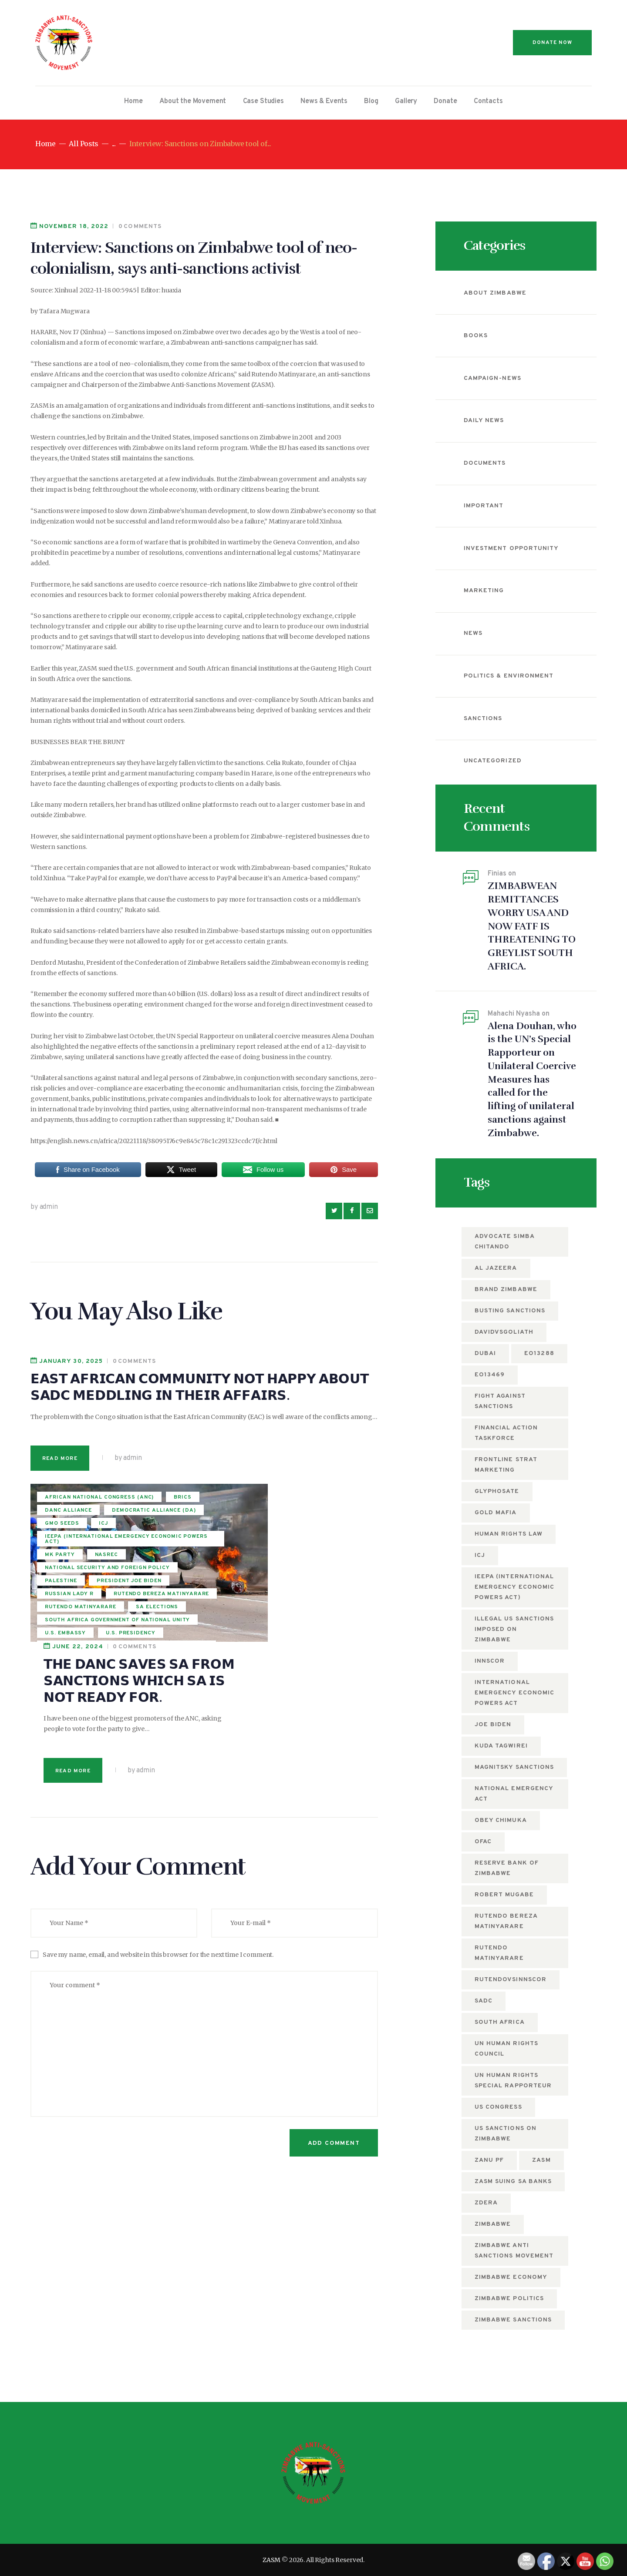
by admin (44, 1207)
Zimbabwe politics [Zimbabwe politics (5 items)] (509, 2298)
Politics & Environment (508, 676)
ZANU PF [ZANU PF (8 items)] (489, 2160)
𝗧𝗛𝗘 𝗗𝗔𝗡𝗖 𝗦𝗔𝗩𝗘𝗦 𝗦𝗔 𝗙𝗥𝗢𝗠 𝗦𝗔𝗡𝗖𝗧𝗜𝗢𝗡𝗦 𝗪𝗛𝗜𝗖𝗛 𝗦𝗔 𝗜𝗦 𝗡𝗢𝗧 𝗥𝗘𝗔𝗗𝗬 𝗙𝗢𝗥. (280, 1523)
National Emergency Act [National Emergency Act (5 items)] (514, 1794)
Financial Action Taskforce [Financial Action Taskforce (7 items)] (506, 1433)
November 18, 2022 (73, 226)
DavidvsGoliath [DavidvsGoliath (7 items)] (504, 1332)
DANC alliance (106, 1517)
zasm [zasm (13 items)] (541, 2160)
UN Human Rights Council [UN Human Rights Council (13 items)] (506, 2049)
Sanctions (483, 718)
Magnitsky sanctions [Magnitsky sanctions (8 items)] (514, 1767)
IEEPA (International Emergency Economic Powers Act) (91, 1561)
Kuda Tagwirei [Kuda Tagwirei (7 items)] (501, 1746)
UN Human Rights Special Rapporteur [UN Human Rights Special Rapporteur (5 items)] (513, 2081)
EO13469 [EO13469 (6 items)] (490, 1375)
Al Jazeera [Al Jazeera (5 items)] (496, 1268)
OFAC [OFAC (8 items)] (483, 1841)
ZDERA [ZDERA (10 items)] (486, 2203)
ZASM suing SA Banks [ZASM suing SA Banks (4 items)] (513, 2181)
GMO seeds (62, 1543)
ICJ (103, 1543)
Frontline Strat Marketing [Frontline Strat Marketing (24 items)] (506, 1465)
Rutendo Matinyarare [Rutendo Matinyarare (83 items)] (499, 1953)
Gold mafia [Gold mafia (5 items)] (496, 1512)
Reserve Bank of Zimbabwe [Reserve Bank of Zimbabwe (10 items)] (507, 1868)
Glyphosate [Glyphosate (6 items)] (497, 1491)
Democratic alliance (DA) (87, 1530)
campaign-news (492, 378)
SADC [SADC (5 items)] (483, 2001)
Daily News (484, 420)
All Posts (83, 143)
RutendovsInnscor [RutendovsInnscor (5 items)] (510, 1979)
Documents (485, 463)
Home (45, 144)
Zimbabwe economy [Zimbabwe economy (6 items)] (511, 2277)
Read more (60, 1458)
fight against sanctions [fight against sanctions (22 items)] (500, 1401)
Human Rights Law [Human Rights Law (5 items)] (509, 1534)
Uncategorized (493, 761)
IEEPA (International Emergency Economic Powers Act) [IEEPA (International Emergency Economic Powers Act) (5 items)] (514, 1587)
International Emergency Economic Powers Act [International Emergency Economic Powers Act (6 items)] (514, 1693)
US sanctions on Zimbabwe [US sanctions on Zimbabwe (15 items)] (505, 2134)
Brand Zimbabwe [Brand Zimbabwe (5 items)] (506, 1289)
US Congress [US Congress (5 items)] (498, 2107)
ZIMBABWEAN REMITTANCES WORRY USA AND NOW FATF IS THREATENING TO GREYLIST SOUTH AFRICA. (532, 926)
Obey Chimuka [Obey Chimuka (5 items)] (501, 1820)
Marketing (484, 590)
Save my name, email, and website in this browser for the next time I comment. (158, 1797)
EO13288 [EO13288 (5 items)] (539, 1353)
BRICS (54, 1517)
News (473, 633)
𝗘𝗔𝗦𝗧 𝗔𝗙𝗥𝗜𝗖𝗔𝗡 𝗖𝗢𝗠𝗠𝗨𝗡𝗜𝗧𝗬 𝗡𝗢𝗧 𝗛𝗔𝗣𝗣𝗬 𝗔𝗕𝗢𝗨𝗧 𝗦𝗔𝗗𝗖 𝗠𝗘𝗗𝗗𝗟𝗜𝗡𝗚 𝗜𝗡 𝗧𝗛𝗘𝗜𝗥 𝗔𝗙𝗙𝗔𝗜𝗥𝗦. (199, 1387)
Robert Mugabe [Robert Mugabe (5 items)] (504, 1894)
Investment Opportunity (511, 548)
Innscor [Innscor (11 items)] (490, 1661)
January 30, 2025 (71, 1361)
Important (483, 506)
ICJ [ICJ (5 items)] (480, 1555)
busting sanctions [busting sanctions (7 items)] (510, 1311)
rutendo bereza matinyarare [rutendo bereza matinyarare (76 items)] (506, 1921)
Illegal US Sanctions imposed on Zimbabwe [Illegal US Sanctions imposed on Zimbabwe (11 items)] (514, 1629)
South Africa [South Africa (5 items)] (500, 2022)
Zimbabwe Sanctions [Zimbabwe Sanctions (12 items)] (513, 2320)
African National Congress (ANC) (90, 1502)
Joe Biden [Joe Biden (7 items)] (493, 1724)
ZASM (271, 2560)
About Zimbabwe (495, 293)
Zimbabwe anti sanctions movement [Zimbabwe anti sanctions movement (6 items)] (514, 2251)
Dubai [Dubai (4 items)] (485, 1353)
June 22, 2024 (219, 1489)
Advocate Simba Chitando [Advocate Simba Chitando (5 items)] (505, 1242)
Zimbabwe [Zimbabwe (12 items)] (493, 2224)
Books (476, 335)
